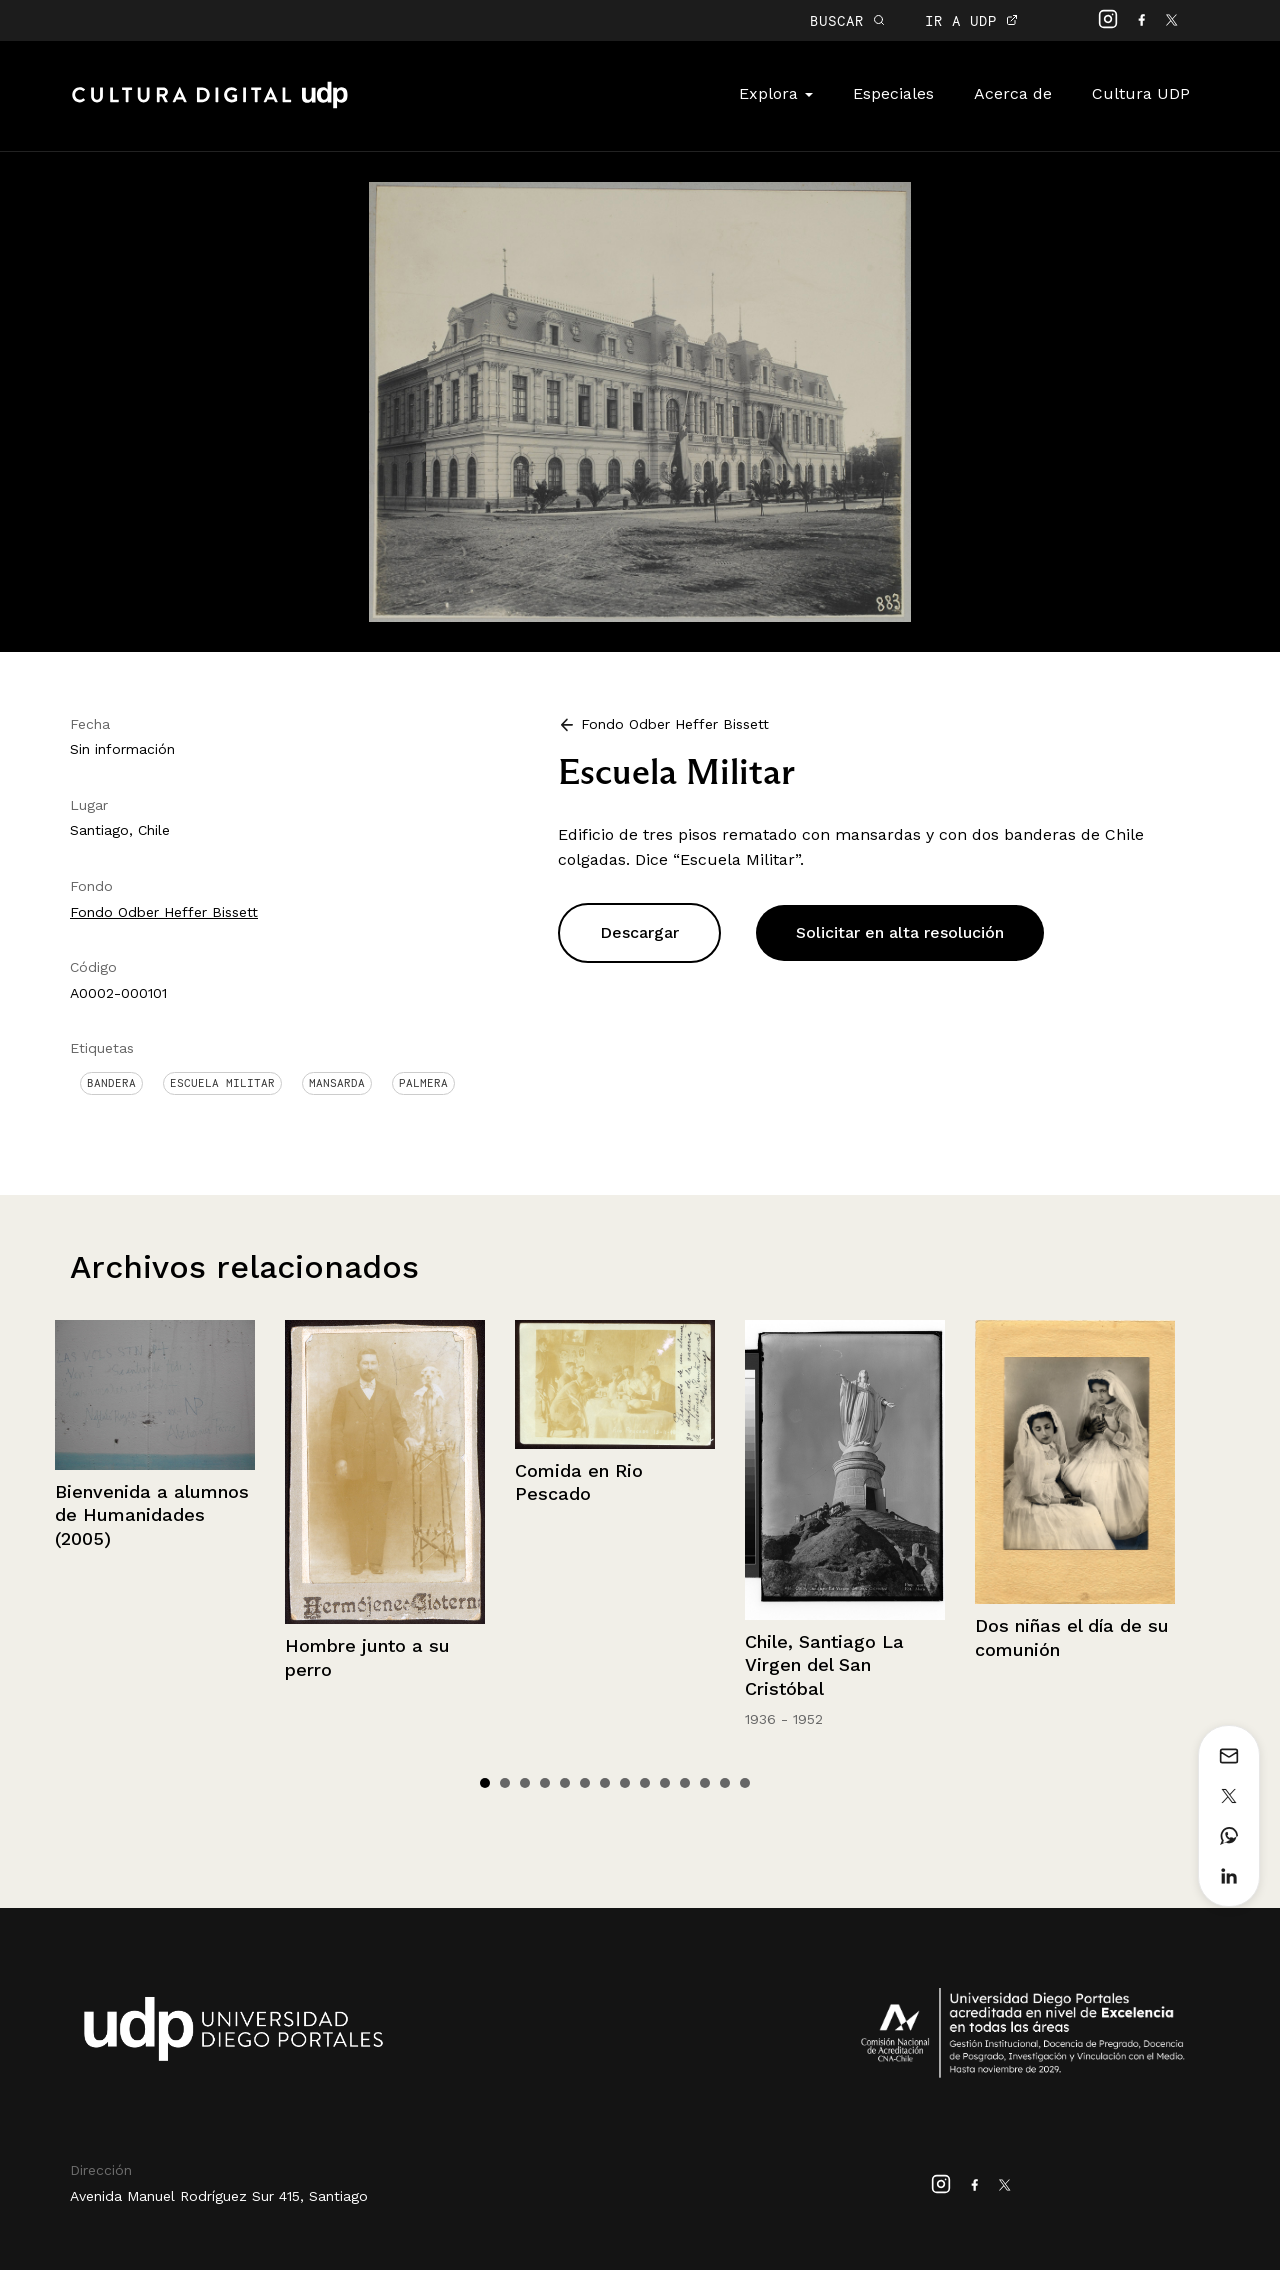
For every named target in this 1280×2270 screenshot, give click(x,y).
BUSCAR (847, 20)
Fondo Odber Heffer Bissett (164, 912)
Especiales (893, 93)
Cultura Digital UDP (210, 106)
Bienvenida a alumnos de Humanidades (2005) (152, 1515)
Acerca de (1013, 93)
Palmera (423, 1083)
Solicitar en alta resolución (900, 932)
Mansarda (337, 1083)
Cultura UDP (1141, 93)
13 (725, 1783)
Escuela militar (222, 1083)
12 (705, 1783)
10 (665, 1783)
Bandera (111, 1083)
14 (745, 1783)
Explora (776, 93)
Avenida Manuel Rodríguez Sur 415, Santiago (219, 2196)
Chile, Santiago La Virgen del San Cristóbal (824, 1665)
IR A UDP (971, 20)
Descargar (639, 932)
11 (685, 1783)
